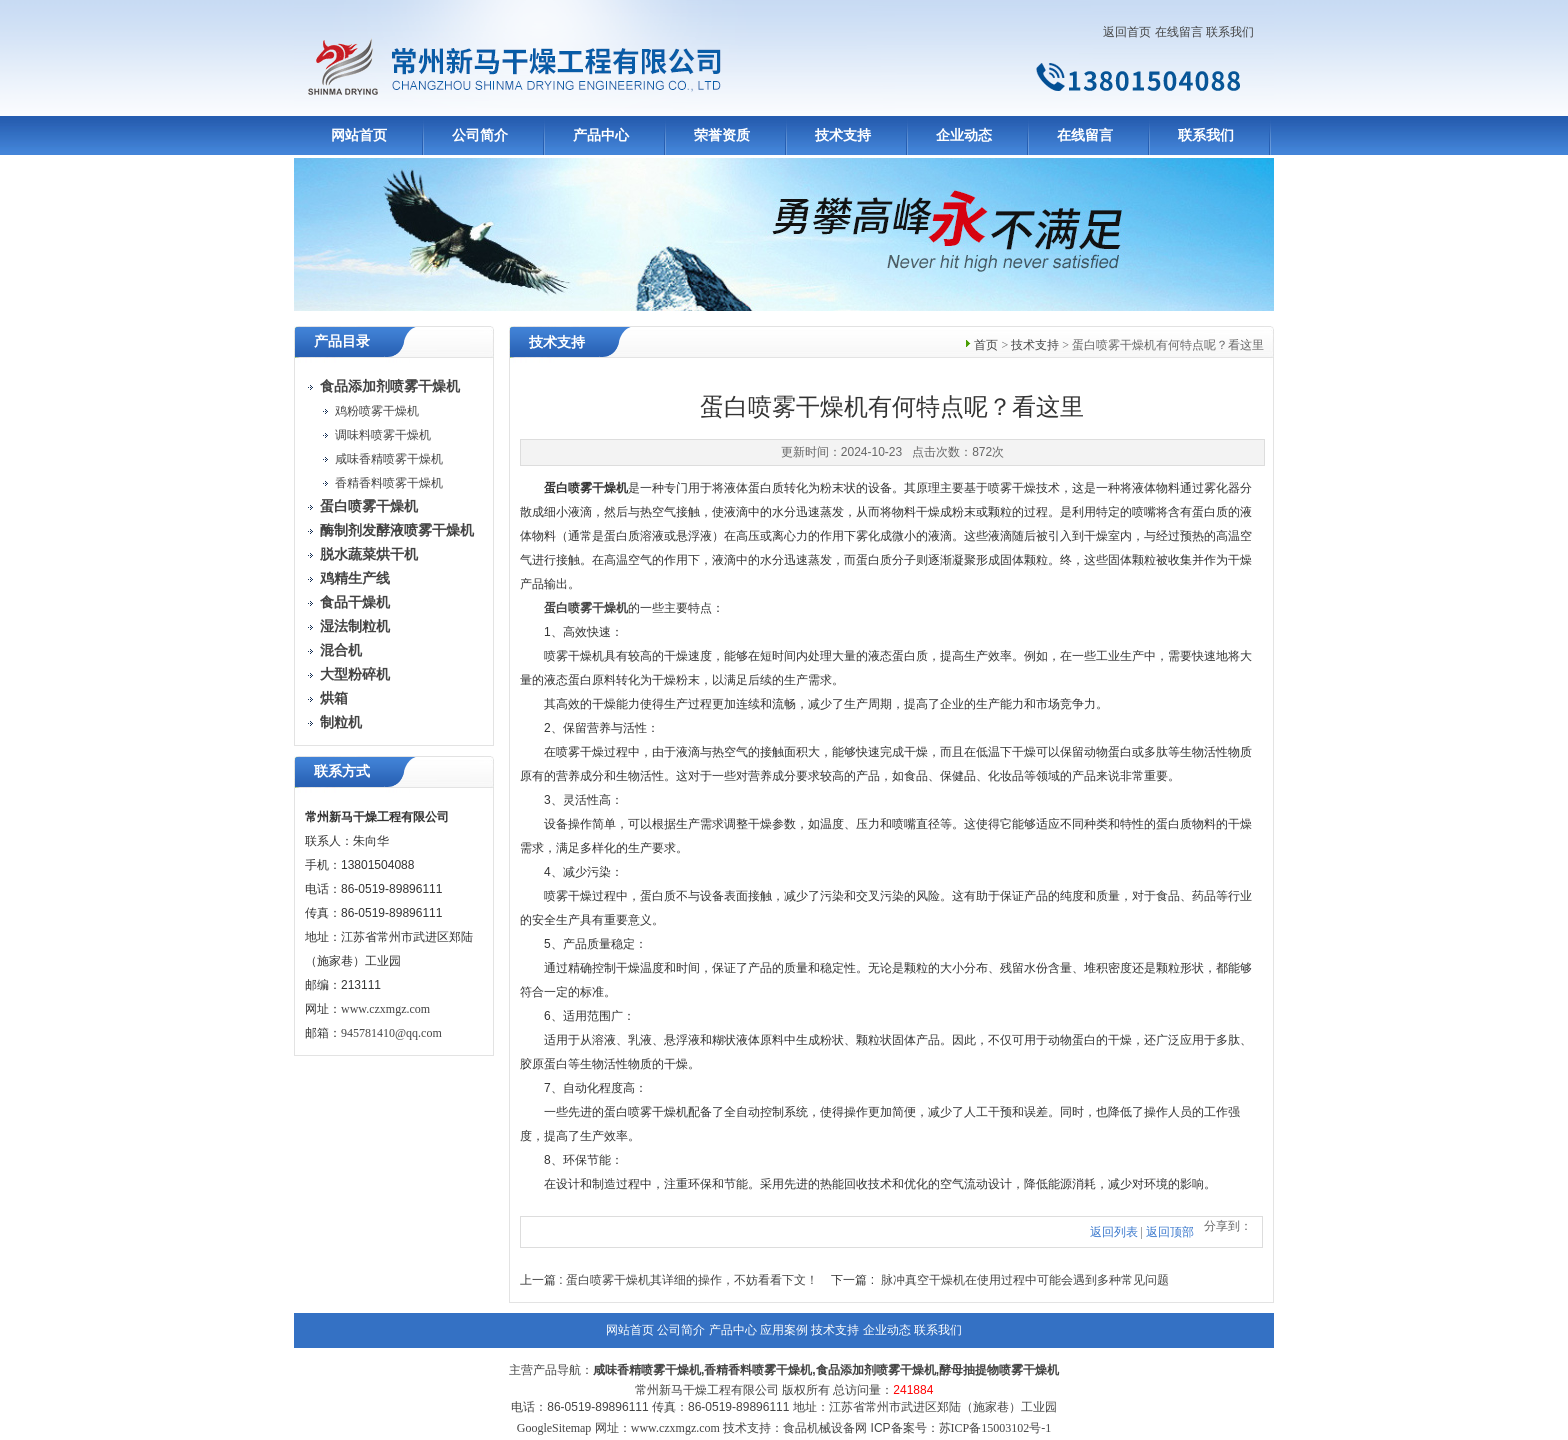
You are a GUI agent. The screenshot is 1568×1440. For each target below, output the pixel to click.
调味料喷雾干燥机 (383, 435)
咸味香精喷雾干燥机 (389, 459)
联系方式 (342, 771)
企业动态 (964, 135)
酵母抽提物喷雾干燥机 (999, 1370)
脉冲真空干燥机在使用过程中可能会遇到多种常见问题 (1025, 1280)
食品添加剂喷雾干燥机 (876, 1370)
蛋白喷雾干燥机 (586, 608)
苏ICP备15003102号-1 (995, 1428)
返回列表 (1114, 1232)
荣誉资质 (722, 135)
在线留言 (1179, 32)
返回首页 (1127, 32)
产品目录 (342, 341)
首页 (986, 345)
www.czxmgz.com (385, 1009)
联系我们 (1230, 32)
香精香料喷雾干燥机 (389, 483)
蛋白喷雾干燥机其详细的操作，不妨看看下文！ (692, 1280)
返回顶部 (1170, 1232)
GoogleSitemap (554, 1428)
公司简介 (480, 135)
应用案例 (784, 1330)
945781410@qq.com (391, 1033)
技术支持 (843, 135)
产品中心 (601, 135)
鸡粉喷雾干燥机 (377, 411)
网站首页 (359, 135)
